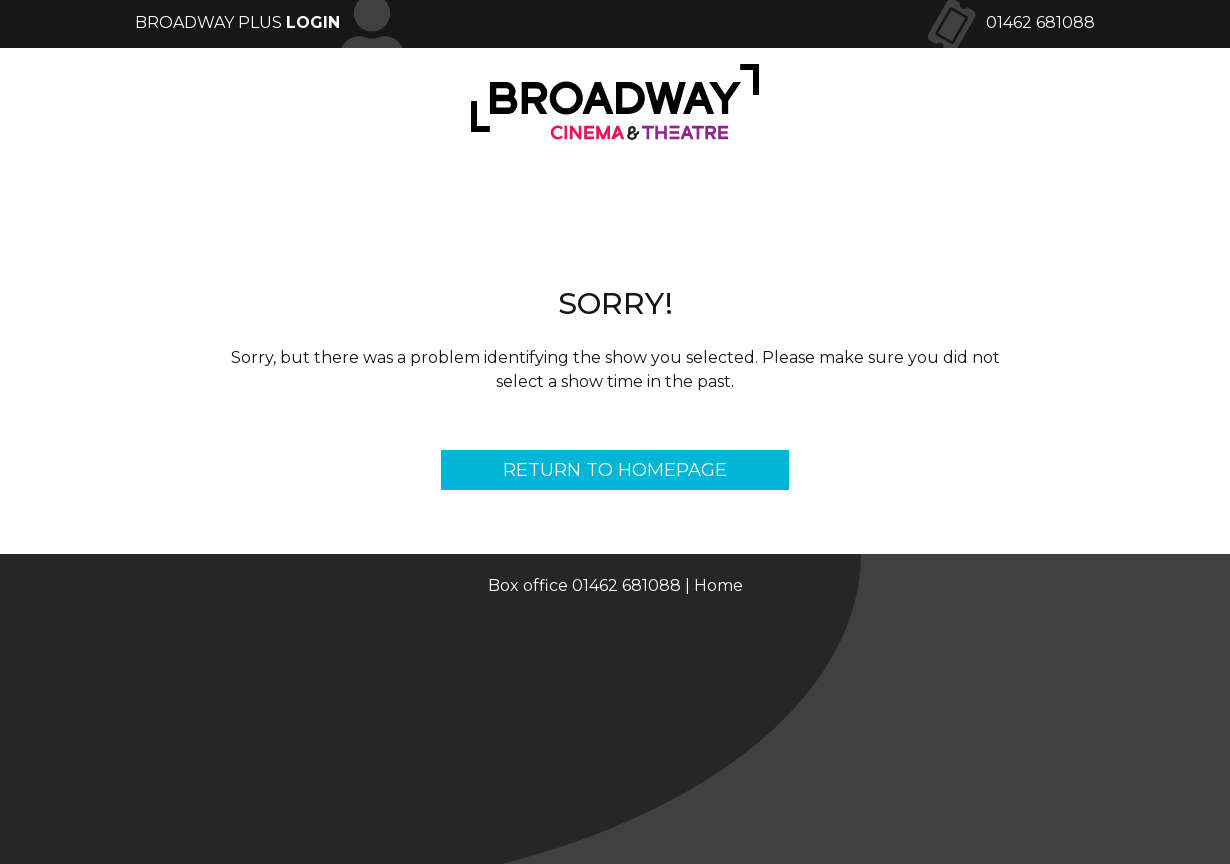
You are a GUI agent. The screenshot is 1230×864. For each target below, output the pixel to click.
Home (718, 585)
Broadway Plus (237, 22)
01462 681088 (1040, 22)
